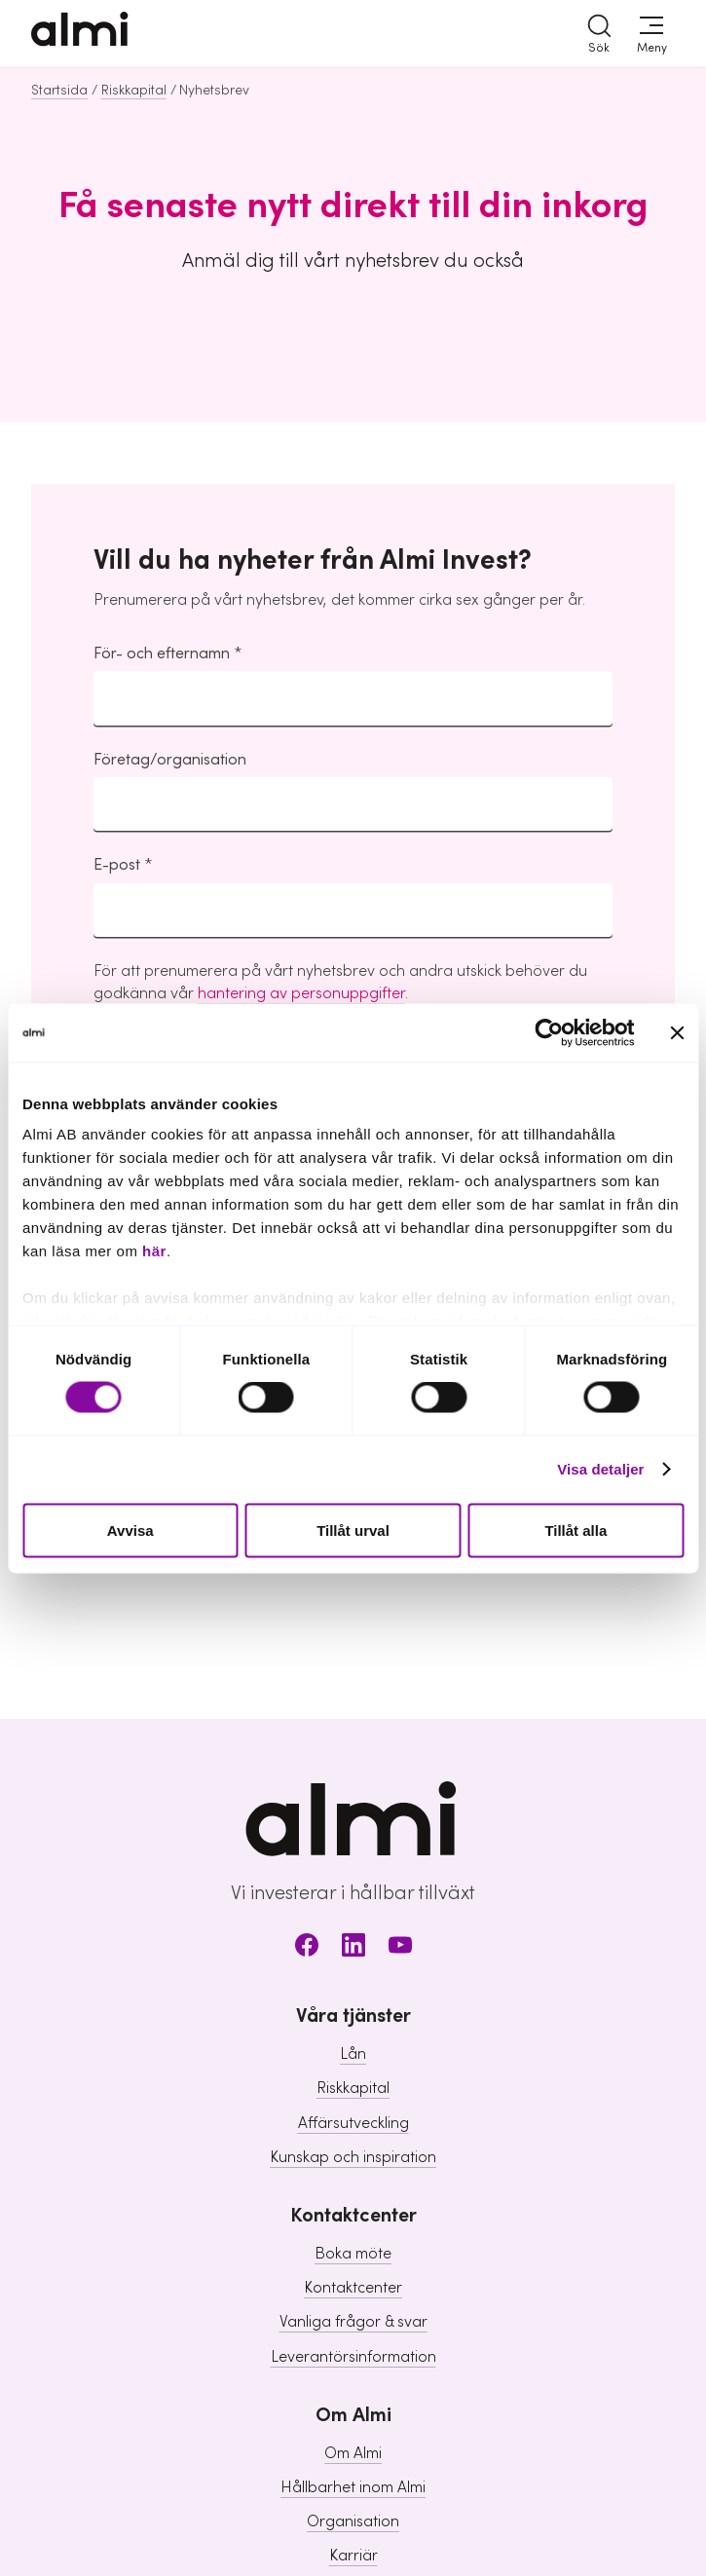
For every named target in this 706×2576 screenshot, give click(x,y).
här (154, 1251)
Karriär (353, 2555)
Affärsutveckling (353, 2123)
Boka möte (353, 2253)
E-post (116, 865)
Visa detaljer (600, 1469)
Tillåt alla (575, 1529)
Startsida (59, 90)
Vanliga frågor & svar (353, 2322)
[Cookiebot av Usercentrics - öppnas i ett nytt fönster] (549, 1032)
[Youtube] (400, 1948)
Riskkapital (134, 90)
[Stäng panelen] (677, 1032)
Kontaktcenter (353, 2287)
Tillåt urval (353, 1529)
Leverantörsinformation (353, 2357)
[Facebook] (306, 1948)
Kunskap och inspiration (353, 2157)
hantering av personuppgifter (301, 993)
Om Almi (353, 2453)
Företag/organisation (169, 759)
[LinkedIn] (353, 1948)
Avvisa (130, 1529)
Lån (353, 2054)
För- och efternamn (161, 653)
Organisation (353, 2521)
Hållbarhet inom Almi (353, 2487)
